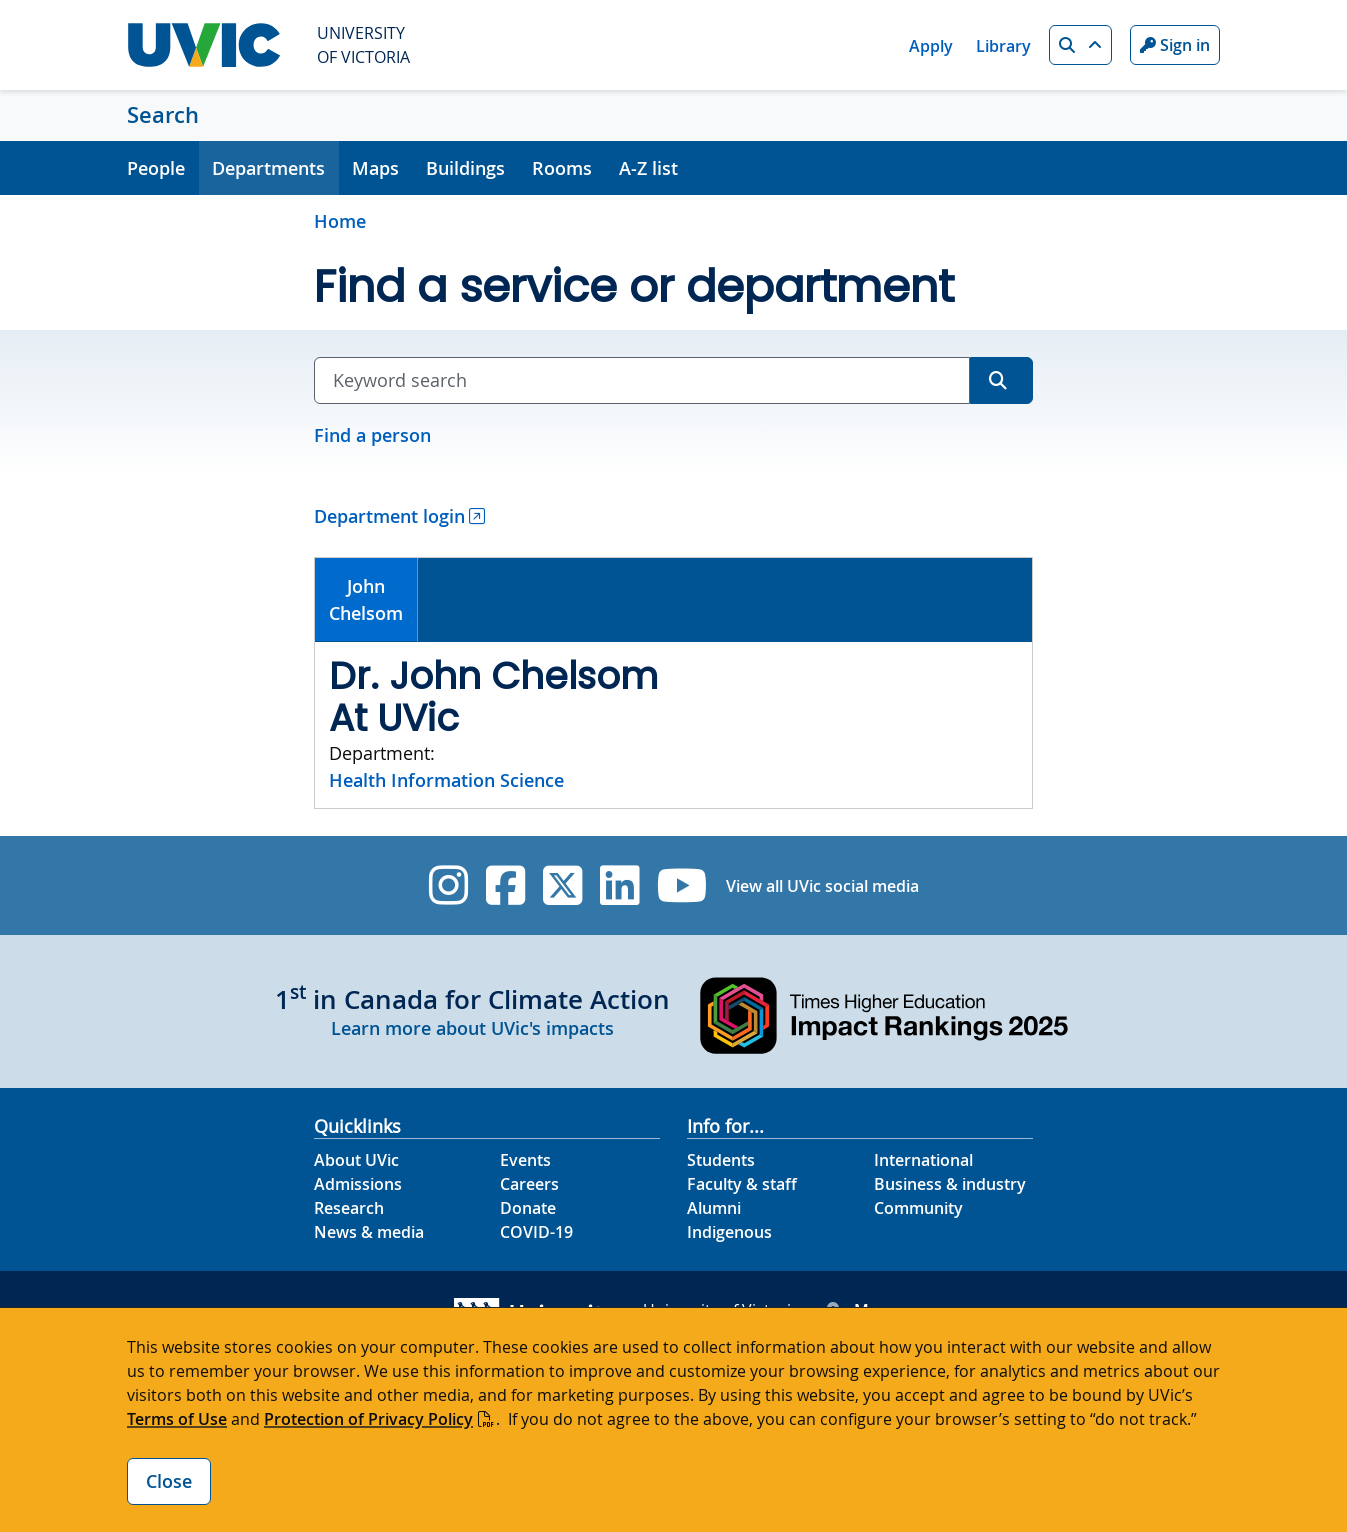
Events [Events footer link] (525, 1160)
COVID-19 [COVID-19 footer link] (536, 1232)
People (156, 168)
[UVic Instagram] (448, 885)
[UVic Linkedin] (619, 885)
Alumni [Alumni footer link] (714, 1208)
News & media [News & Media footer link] (369, 1232)
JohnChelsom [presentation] (366, 599)
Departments (268, 168)
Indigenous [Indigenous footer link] (729, 1232)
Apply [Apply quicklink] (931, 46)
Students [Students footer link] (721, 1160)
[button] (1080, 45)
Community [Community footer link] (918, 1208)
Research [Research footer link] (349, 1208)
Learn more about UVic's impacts (472, 1028)
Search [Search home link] (163, 115)
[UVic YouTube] (682, 885)
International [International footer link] (923, 1160)
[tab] (367, 600)
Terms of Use (177, 1419)
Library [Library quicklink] (1003, 46)
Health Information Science (446, 780)
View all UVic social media (822, 886)
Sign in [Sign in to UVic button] (1175, 45)
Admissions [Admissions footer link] (358, 1184)
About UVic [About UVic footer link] (356, 1160)
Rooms (562, 168)
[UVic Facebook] (505, 885)
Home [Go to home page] (340, 221)
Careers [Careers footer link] (529, 1184)
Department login (389, 516)
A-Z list (648, 168)
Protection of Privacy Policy (368, 1419)
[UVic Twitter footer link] (562, 885)
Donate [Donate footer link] (528, 1208)
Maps (375, 168)
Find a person (372, 435)
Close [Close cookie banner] (169, 1481)
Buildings (465, 168)
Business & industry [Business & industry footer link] (950, 1184)
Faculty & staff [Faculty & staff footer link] (742, 1184)
